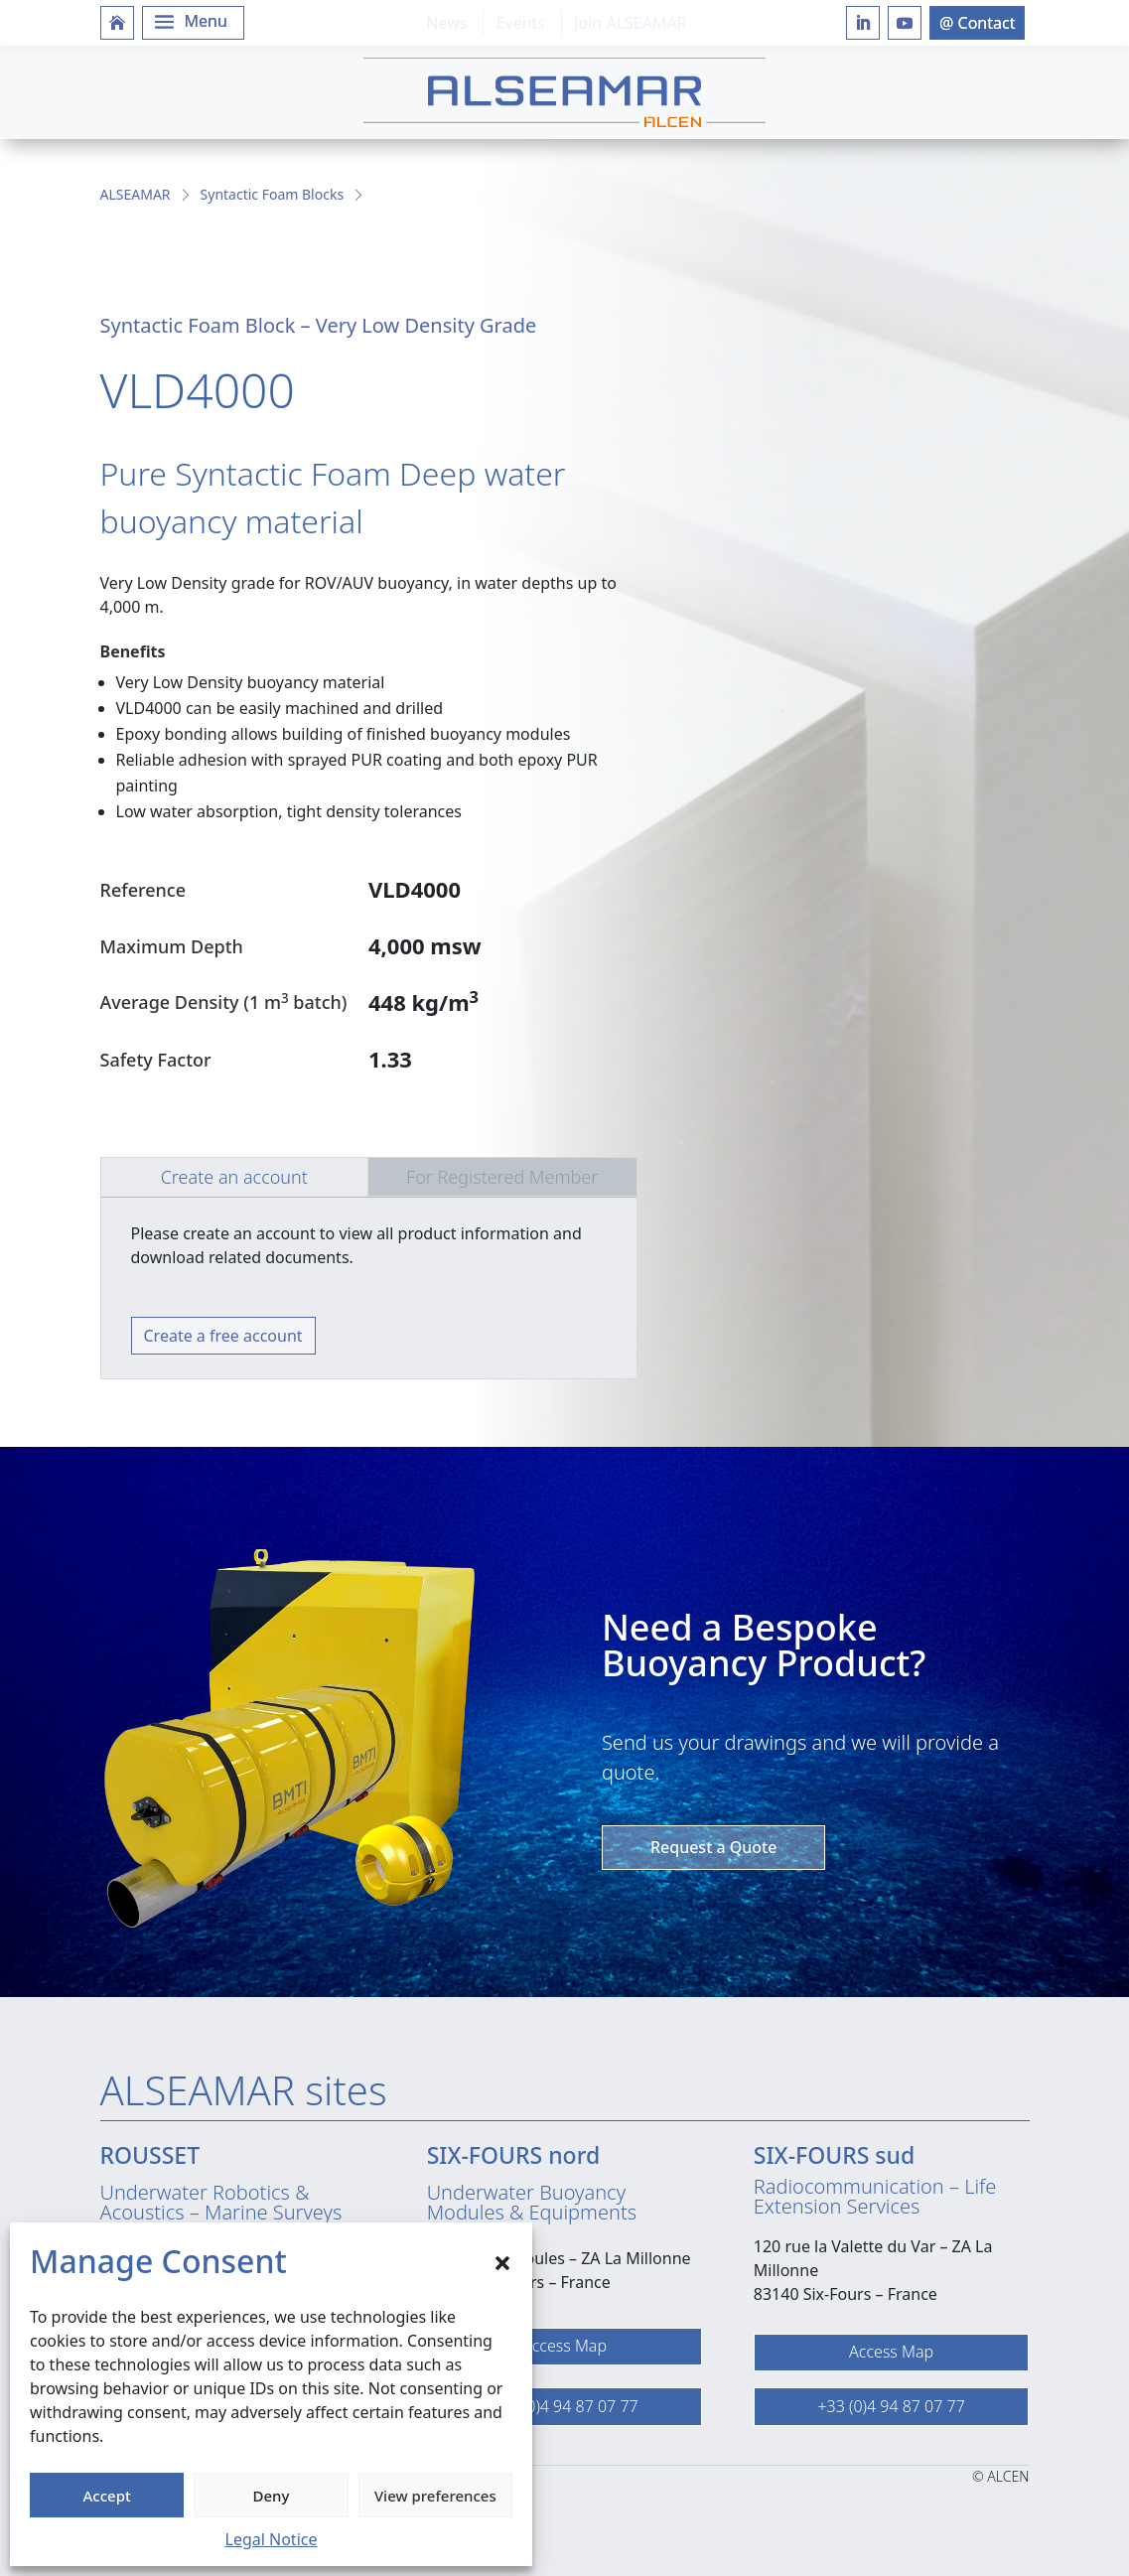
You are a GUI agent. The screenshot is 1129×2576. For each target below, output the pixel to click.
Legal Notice (271, 2539)
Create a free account (223, 1336)
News (446, 23)
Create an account (234, 1177)
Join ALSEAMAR (630, 23)
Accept (107, 2495)
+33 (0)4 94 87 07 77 (564, 2406)
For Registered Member (502, 1177)
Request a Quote (713, 1847)
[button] (502, 2261)
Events (520, 23)
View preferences (435, 2495)
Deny (271, 2495)
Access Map (564, 2346)
